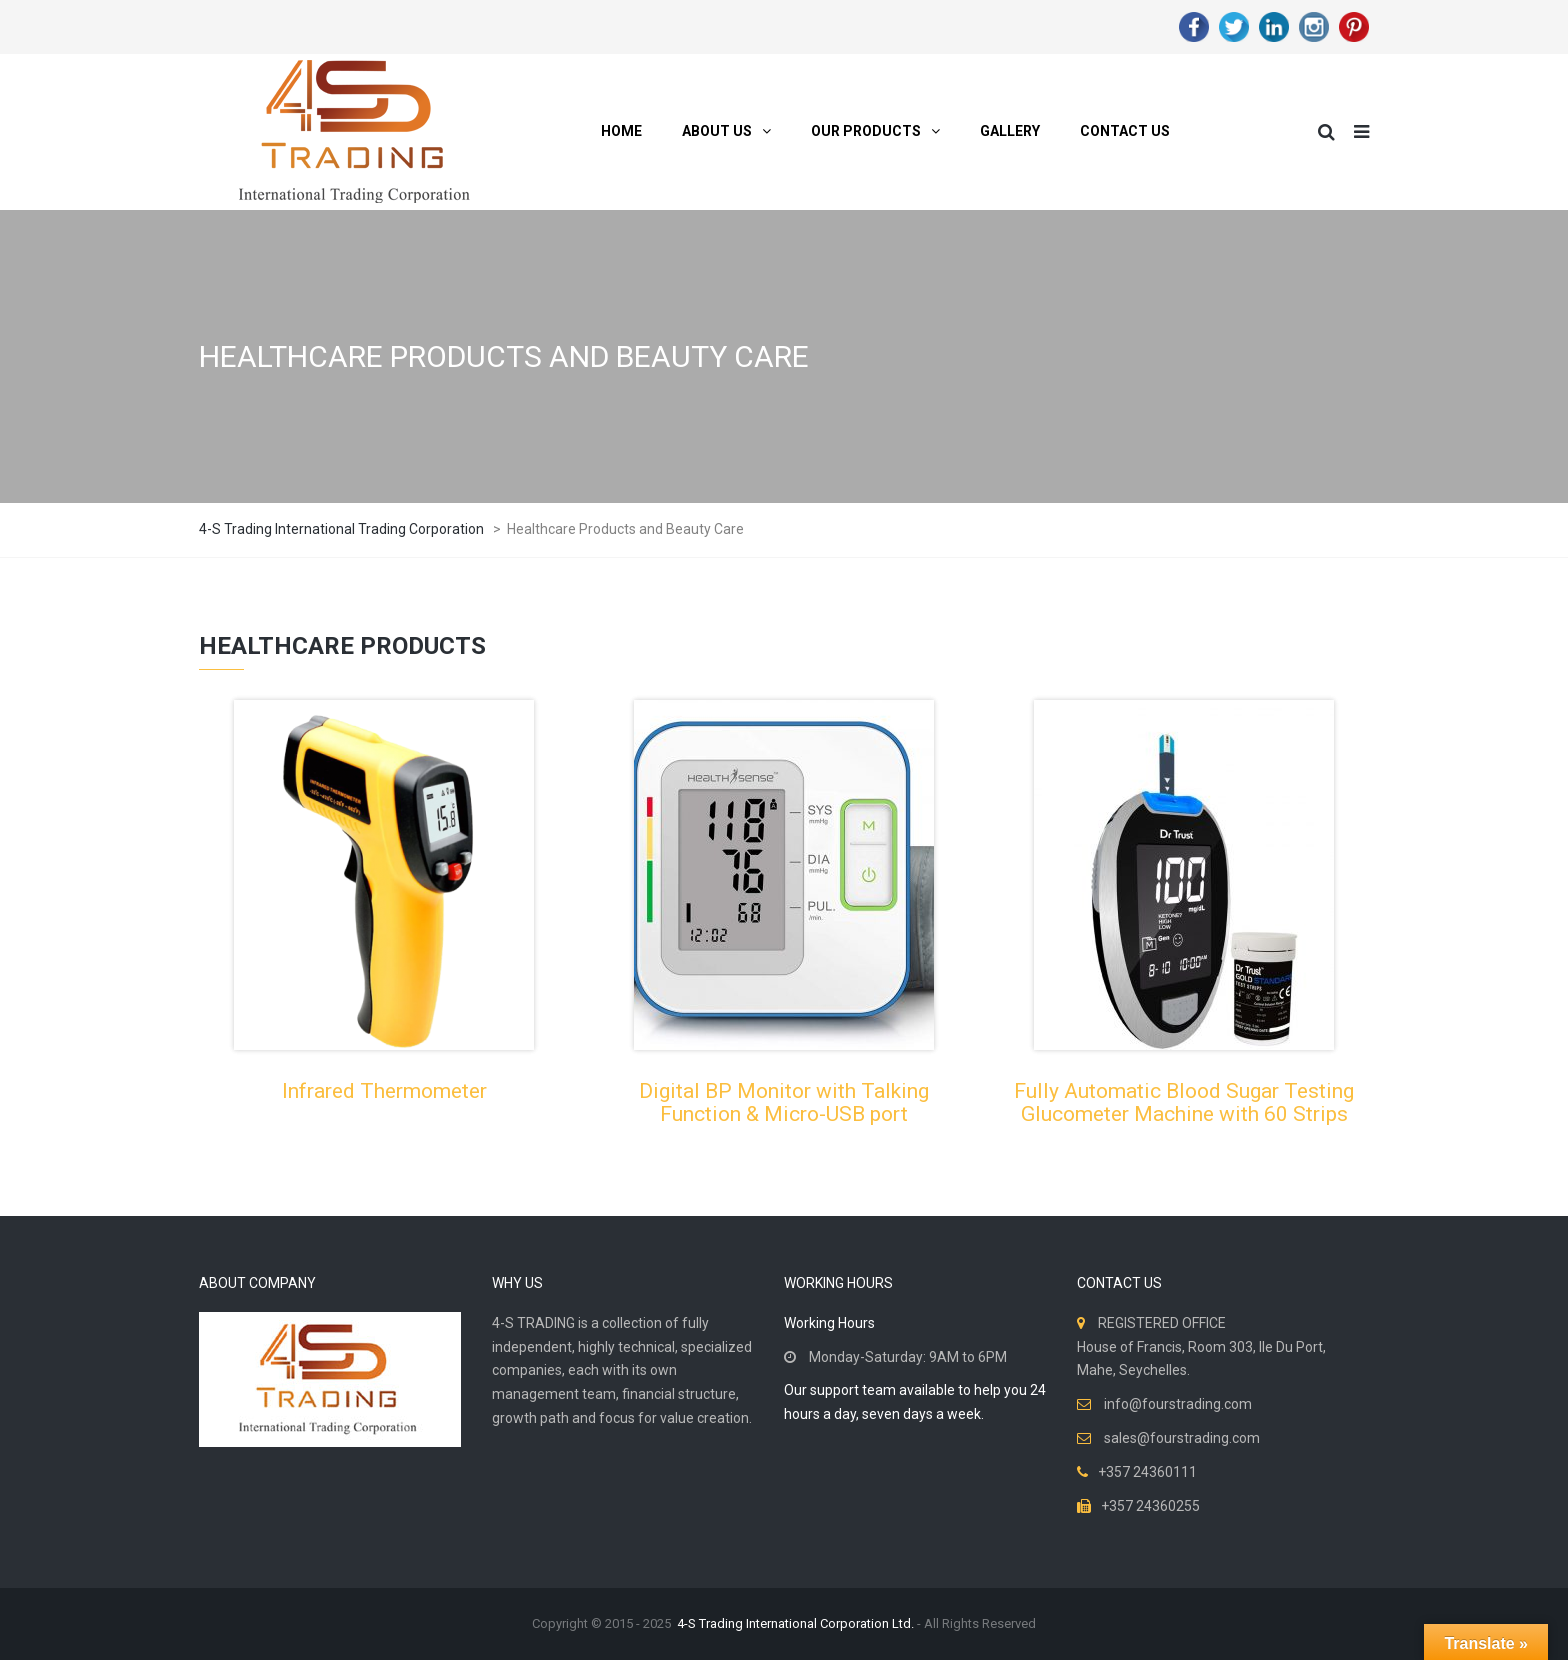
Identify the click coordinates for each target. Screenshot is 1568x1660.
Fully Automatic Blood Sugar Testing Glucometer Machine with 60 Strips (1184, 1102)
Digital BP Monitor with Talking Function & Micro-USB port (784, 1102)
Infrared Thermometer (384, 1091)
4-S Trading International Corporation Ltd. (795, 1623)
